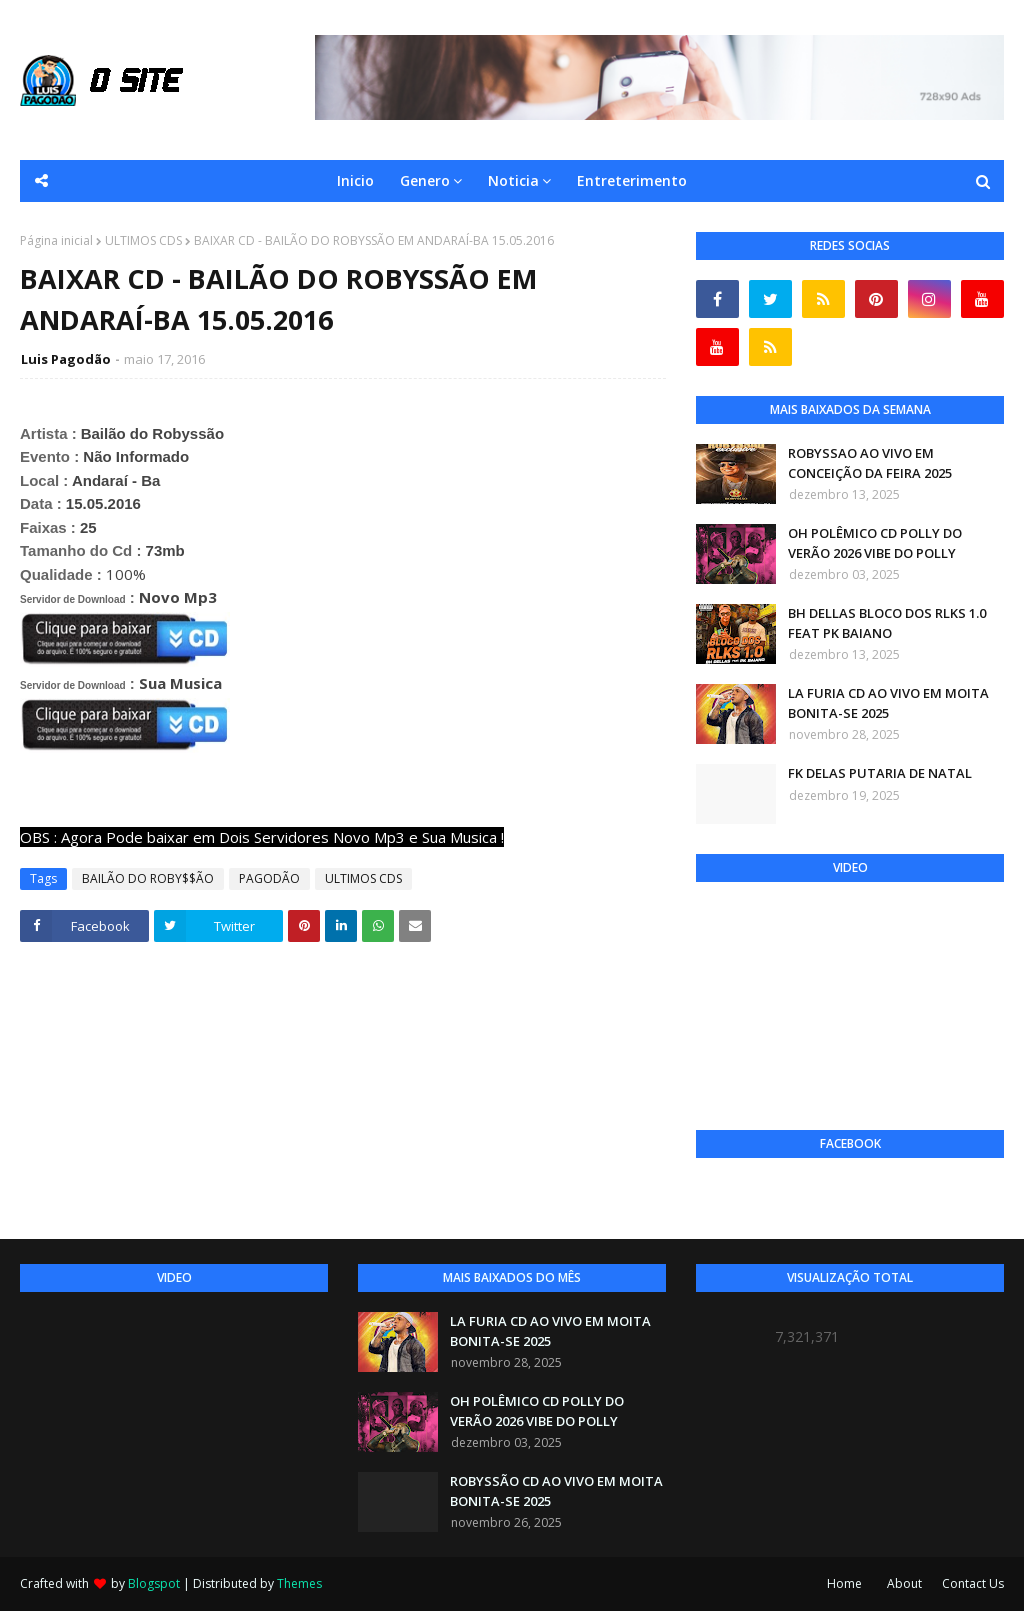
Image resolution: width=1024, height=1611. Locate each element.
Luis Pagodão (66, 359)
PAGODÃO (269, 878)
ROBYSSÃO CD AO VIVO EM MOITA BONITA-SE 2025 (556, 1491)
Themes (299, 1583)
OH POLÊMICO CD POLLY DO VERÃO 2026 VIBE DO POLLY (875, 543)
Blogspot (154, 1583)
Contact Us (973, 1583)
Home (844, 1583)
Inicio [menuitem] (355, 180)
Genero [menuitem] (425, 180)
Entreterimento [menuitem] (632, 180)
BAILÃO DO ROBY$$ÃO (148, 878)
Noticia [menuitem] (513, 180)
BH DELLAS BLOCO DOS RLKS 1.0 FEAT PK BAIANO (887, 623)
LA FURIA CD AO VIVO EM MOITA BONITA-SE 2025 (888, 703)
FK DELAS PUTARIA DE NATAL (880, 773)
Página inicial (56, 240)
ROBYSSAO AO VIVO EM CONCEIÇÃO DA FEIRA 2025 (870, 463)
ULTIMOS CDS (143, 240)
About (904, 1583)
